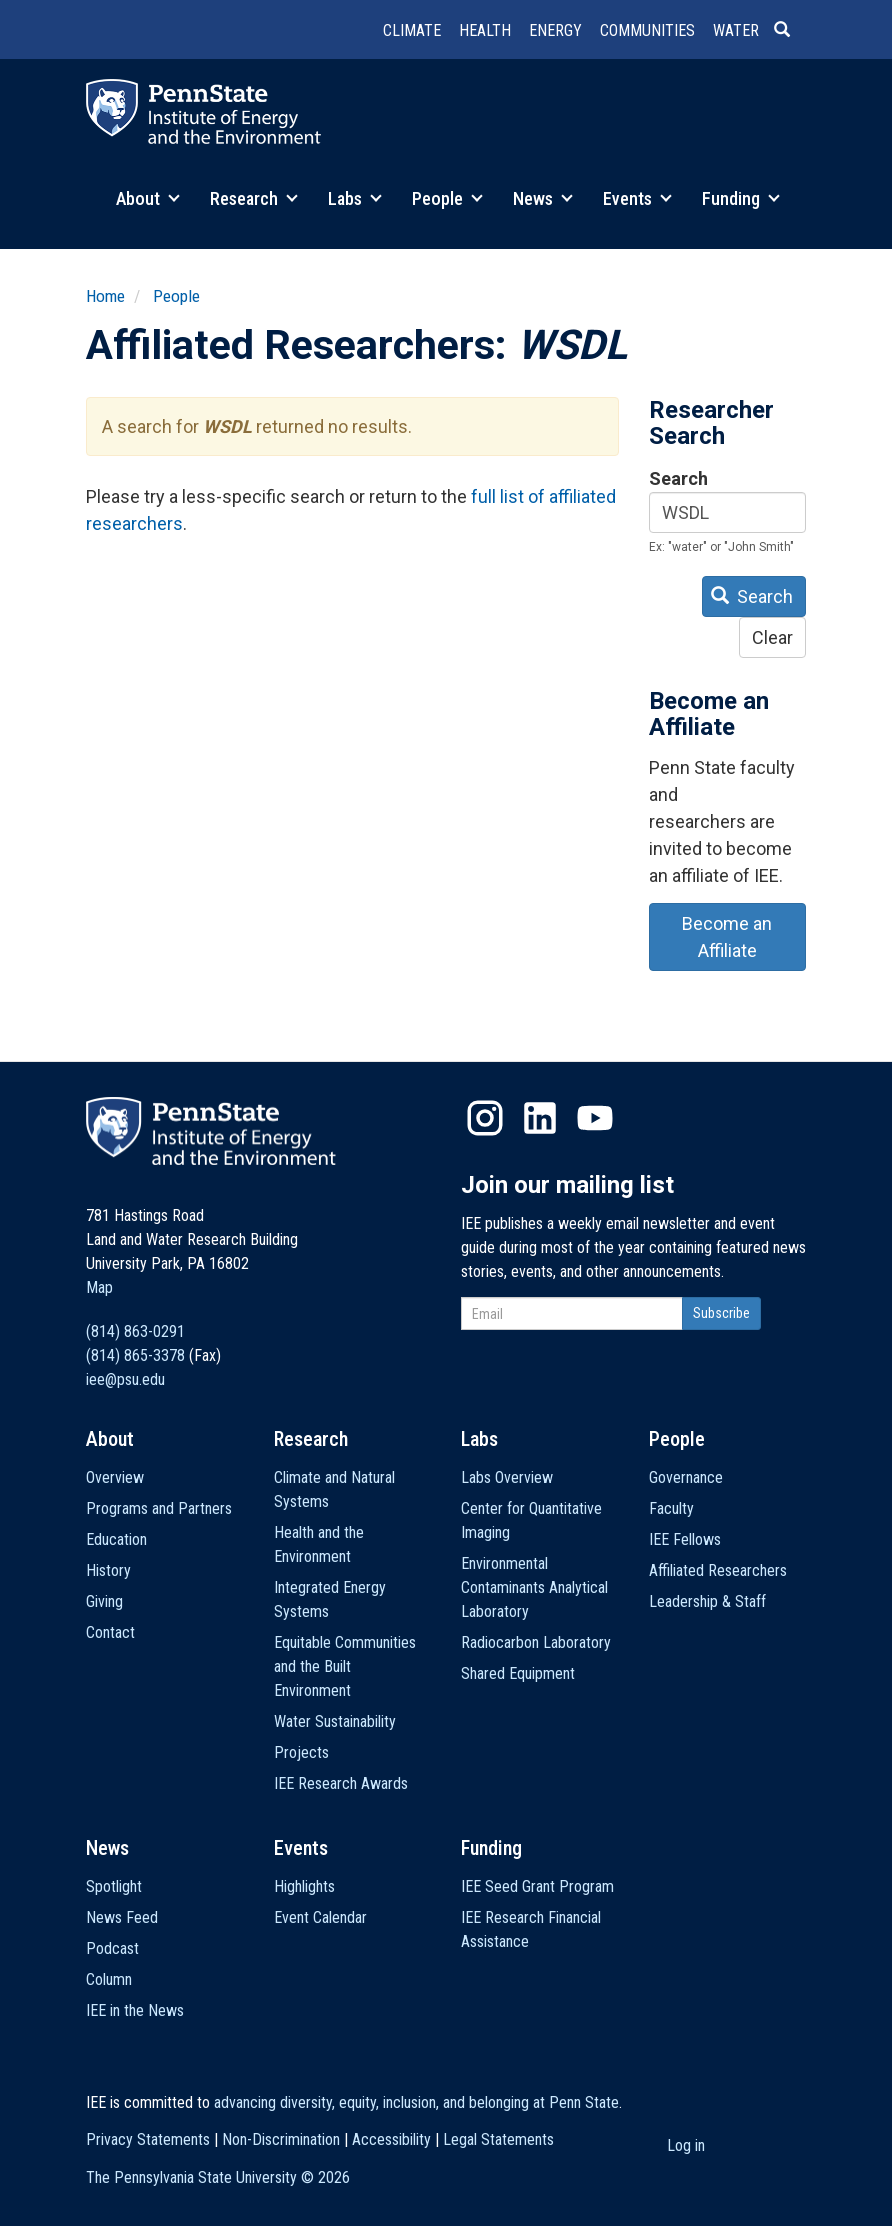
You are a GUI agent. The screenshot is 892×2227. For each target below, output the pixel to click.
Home (105, 296)
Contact (110, 1632)
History (108, 1570)
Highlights (304, 1886)
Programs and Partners (159, 1508)
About (148, 198)
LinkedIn (540, 1118)
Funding (741, 198)
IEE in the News (135, 2010)
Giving (104, 1601)
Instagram (485, 1118)
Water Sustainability (335, 1721)
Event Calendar (320, 1917)
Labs (355, 198)
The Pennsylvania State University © (218, 2177)
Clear (772, 637)
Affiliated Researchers (718, 1570)
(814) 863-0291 (135, 1331)
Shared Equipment (518, 1673)
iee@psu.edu (125, 1379)
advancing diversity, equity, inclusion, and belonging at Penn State (416, 2102)
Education (116, 1539)
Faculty (671, 1508)
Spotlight (114, 1886)
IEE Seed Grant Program (537, 1886)
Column (109, 1979)
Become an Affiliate (727, 937)
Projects (301, 1752)
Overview (115, 1477)
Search (678, 478)
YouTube (595, 1118)
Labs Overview (507, 1477)
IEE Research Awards (341, 1783)
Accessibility (391, 2139)
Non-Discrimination (281, 2139)
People (447, 198)
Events (637, 198)
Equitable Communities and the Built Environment (345, 1666)
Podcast (112, 1948)
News (543, 198)
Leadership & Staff (707, 1601)
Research (254, 198)
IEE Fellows (685, 1539)
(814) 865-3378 (135, 1355)
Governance (686, 1477)
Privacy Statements (148, 2139)
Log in (686, 2145)
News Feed (122, 1917)
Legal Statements (498, 2139)
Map (99, 1287)
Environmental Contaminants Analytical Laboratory (534, 1587)
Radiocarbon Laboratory (536, 1642)
